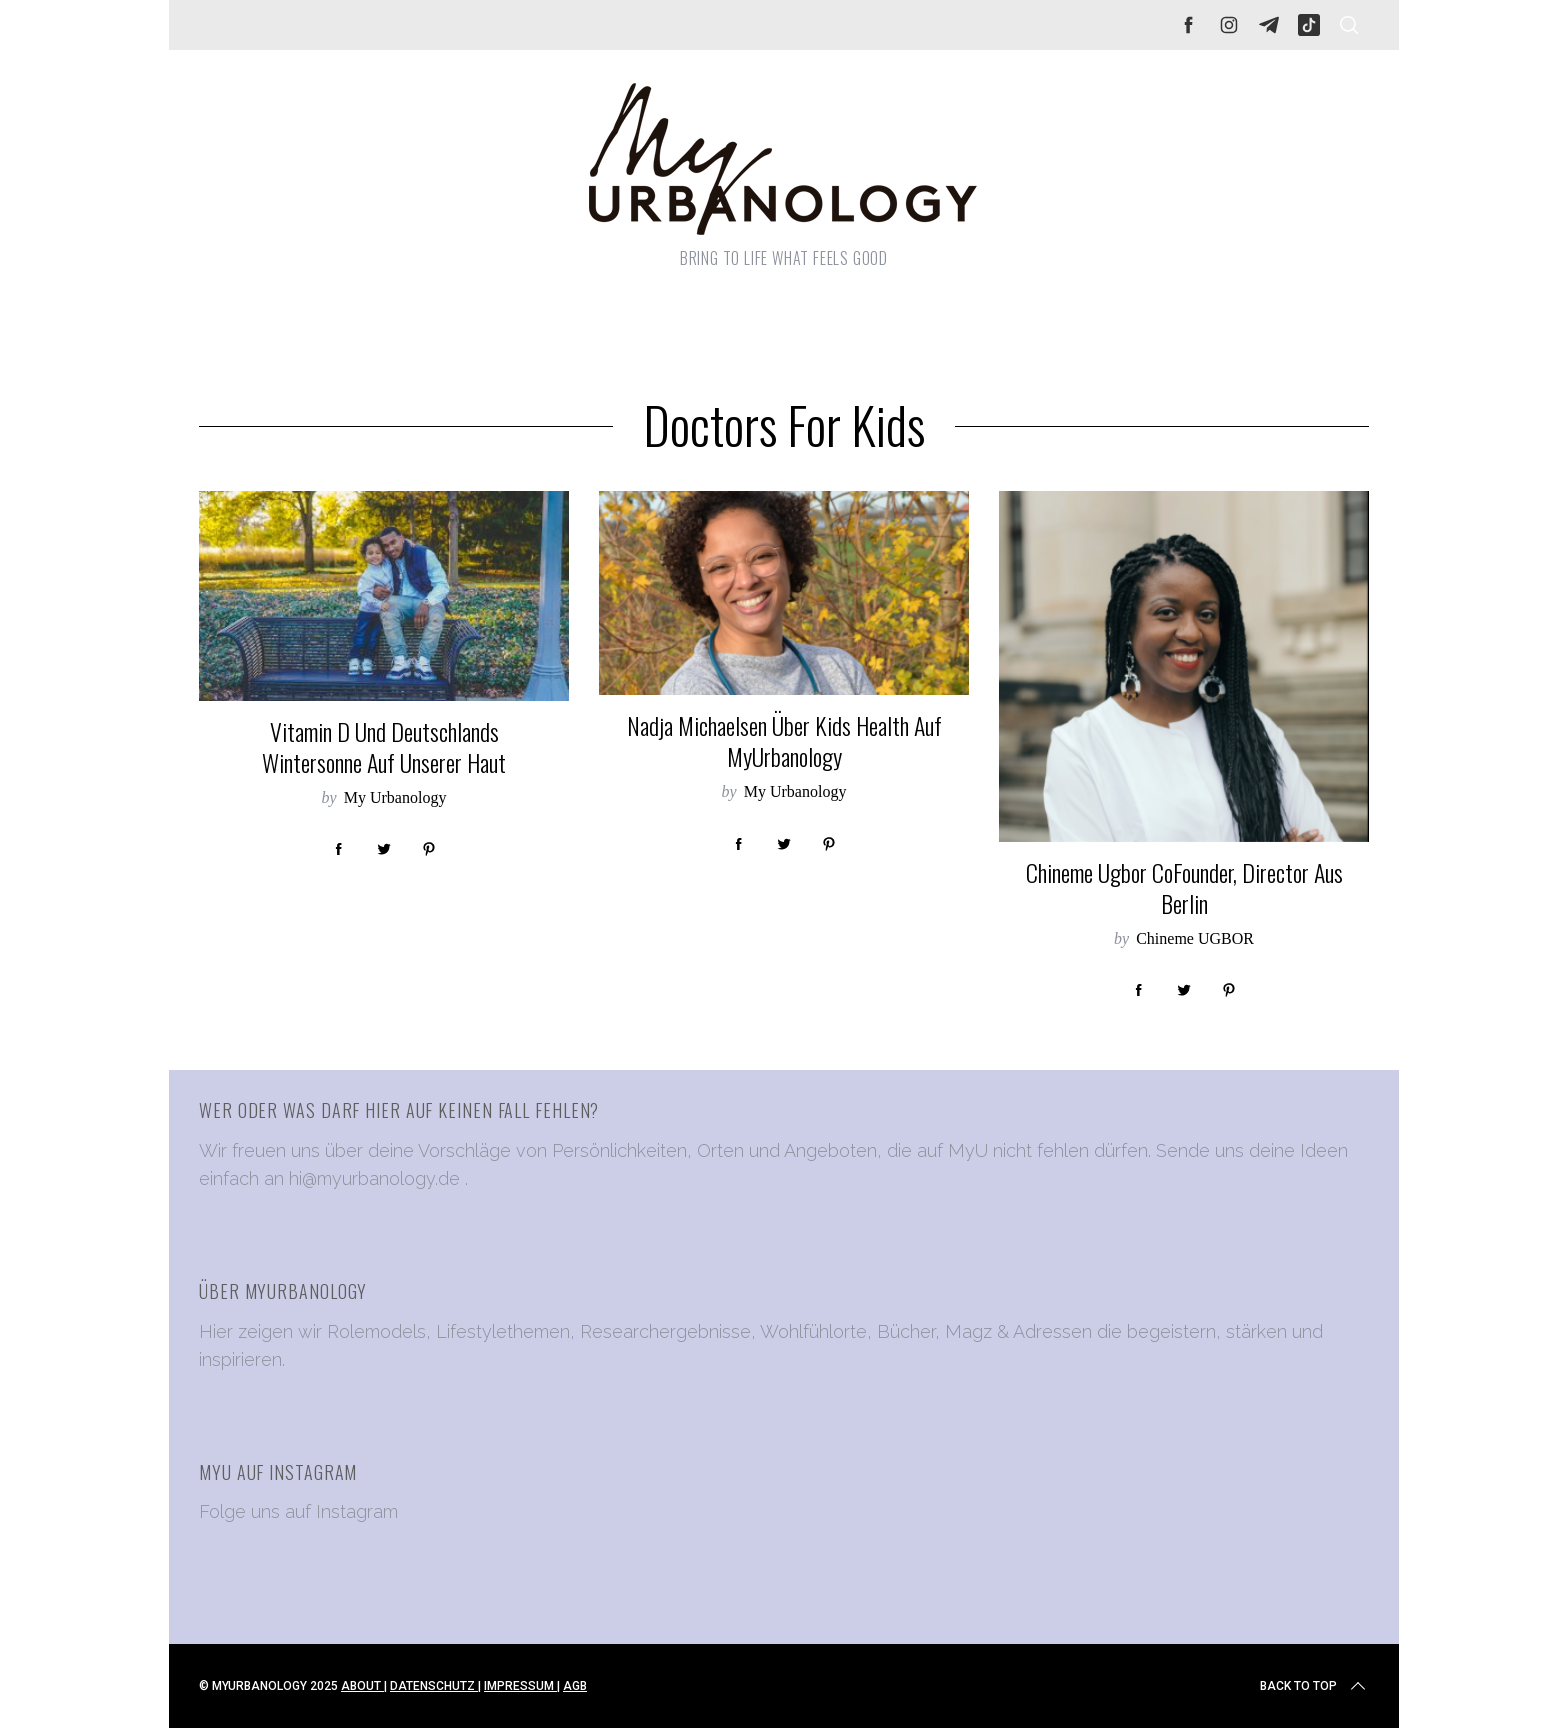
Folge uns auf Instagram (298, 1511)
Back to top (1314, 1686)
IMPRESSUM (520, 1686)
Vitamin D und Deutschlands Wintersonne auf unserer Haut (384, 747)
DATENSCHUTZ (434, 1686)
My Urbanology (395, 797)
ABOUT (362, 1686)
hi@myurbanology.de (374, 1178)
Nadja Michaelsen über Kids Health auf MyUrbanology (784, 741)
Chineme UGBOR (1195, 938)
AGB (575, 1686)
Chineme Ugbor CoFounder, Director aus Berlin (1184, 888)
